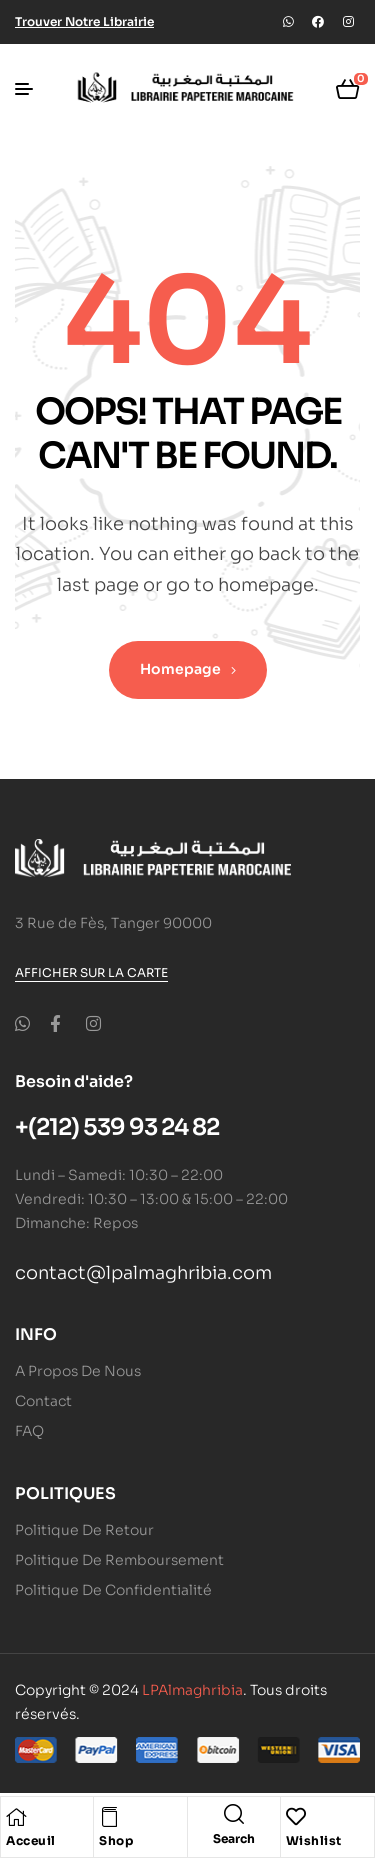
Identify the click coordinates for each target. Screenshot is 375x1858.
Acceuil (31, 1840)
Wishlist (314, 1840)
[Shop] (109, 1817)
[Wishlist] (296, 1817)
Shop (116, 1840)
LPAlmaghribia (192, 1690)
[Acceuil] (16, 1817)
